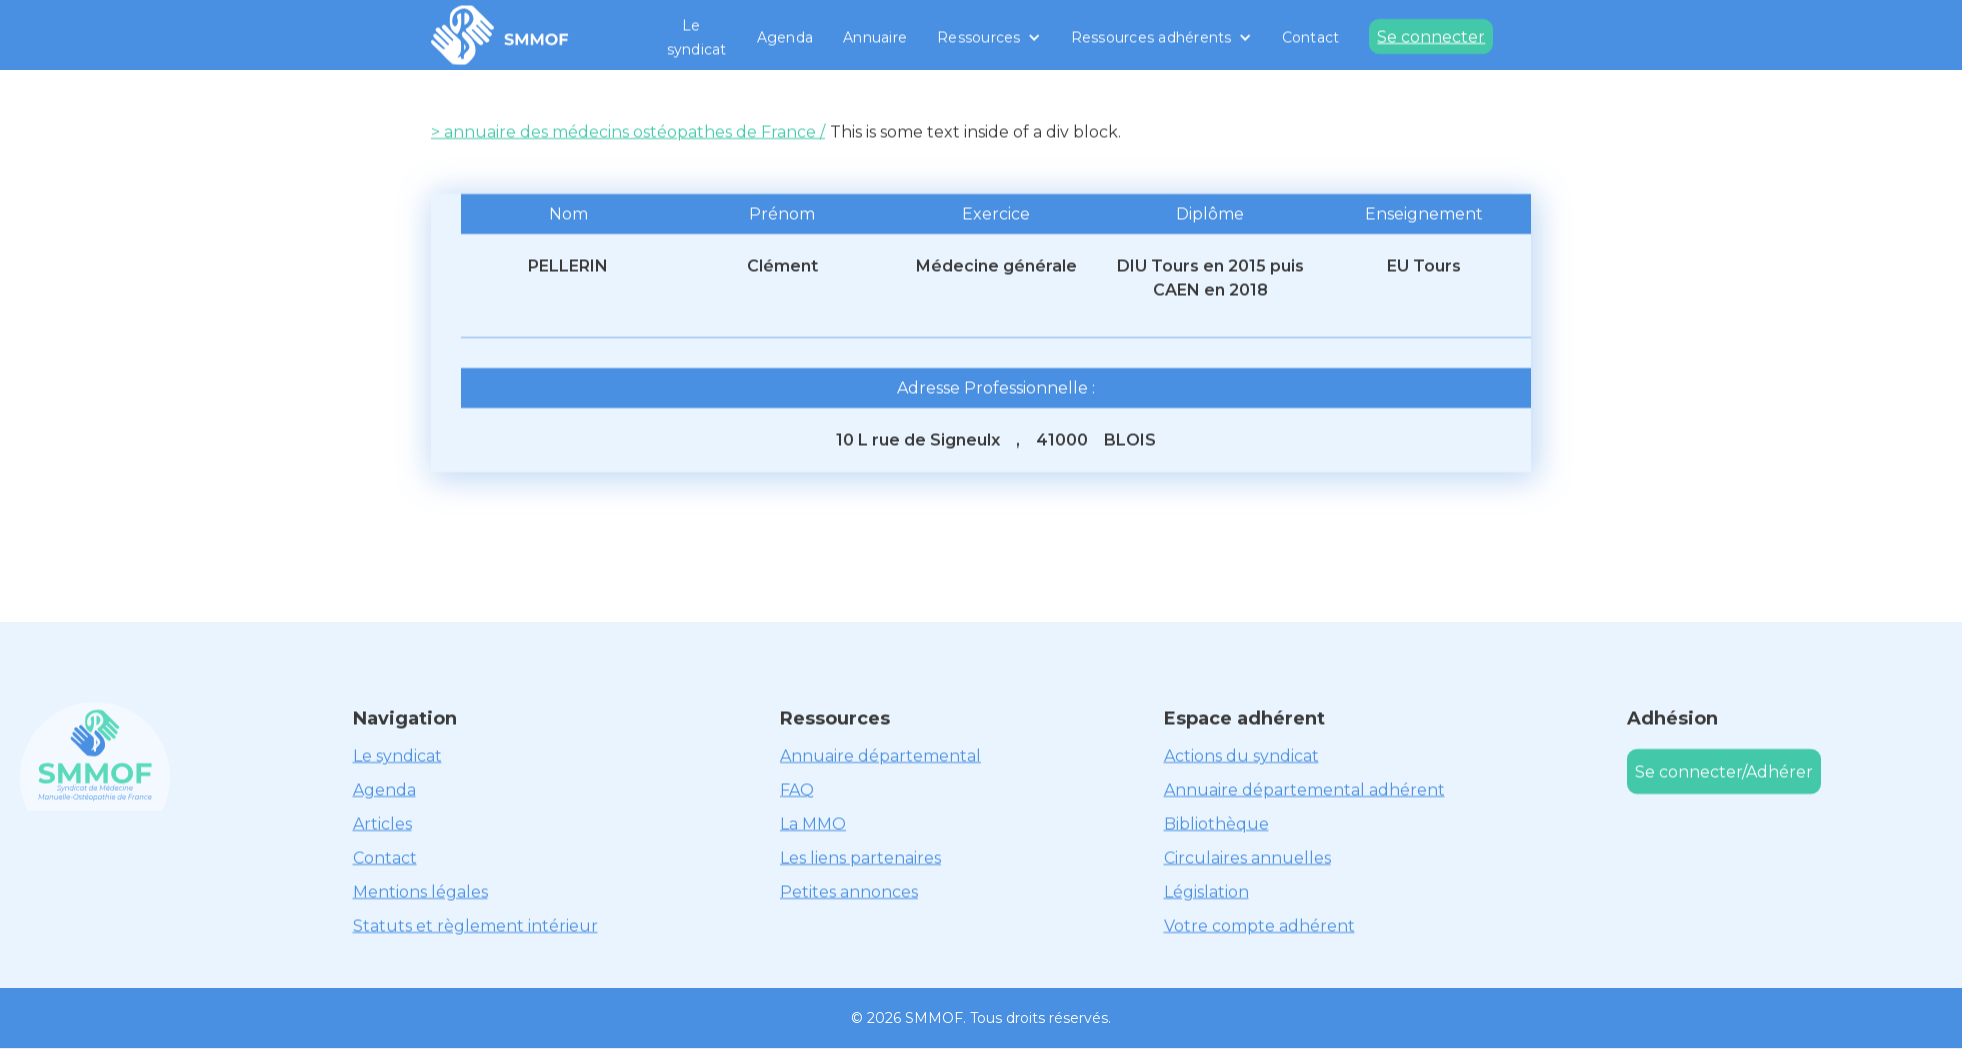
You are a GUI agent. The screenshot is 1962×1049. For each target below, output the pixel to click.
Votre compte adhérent (1259, 925)
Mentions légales (420, 891)
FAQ (797, 789)
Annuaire (875, 37)
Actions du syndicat (1241, 755)
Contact (1311, 37)
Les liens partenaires (860, 857)
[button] (989, 37)
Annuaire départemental (880, 755)
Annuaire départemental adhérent (1304, 789)
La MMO (813, 823)
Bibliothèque (1216, 823)
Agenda (785, 37)
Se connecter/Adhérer (1724, 771)
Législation (1206, 891)
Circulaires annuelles (1247, 857)
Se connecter (1431, 36)
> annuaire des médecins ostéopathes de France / (628, 131)
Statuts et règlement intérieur (475, 925)
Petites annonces (849, 891)
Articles (382, 823)
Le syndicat (697, 37)
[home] (500, 35)
